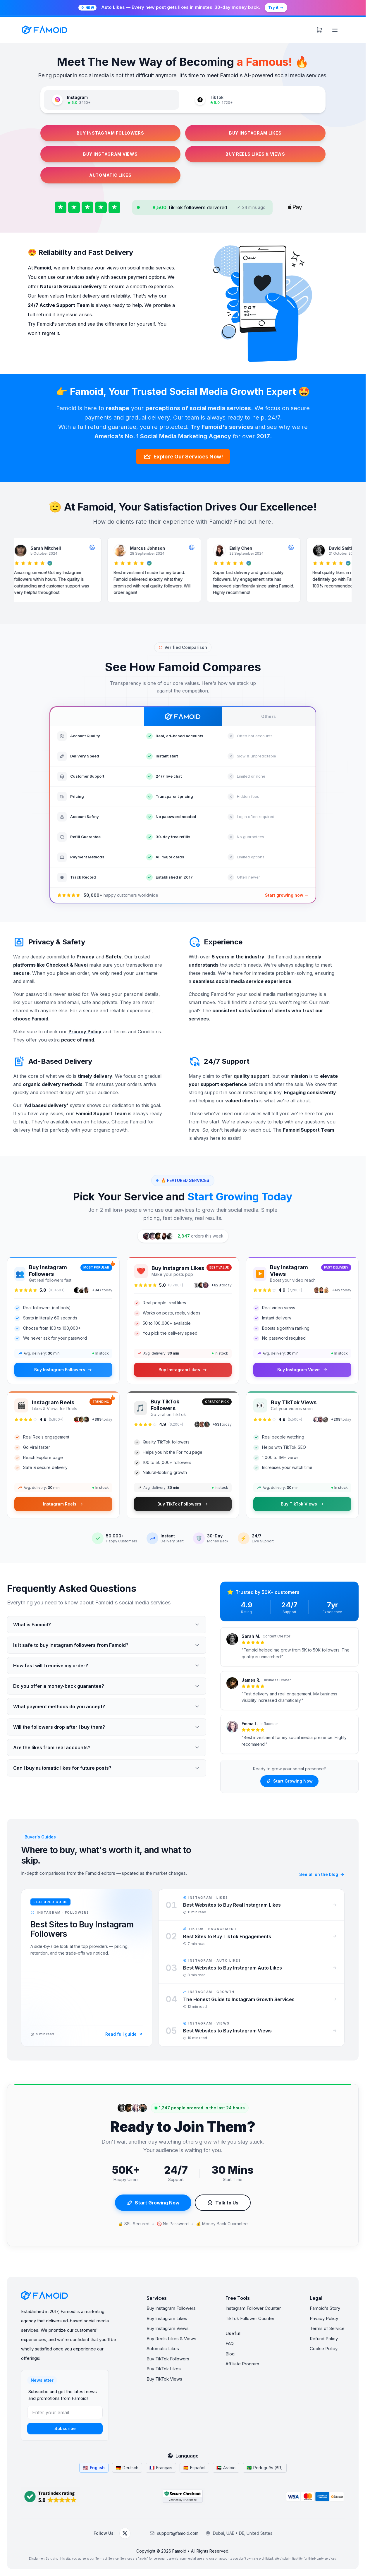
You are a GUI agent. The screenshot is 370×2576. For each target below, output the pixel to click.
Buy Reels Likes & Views (171, 2338)
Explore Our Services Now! (183, 457)
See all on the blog (322, 1874)
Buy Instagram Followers (171, 2308)
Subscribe (65, 2428)
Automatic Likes (163, 2348)
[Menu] (335, 30)
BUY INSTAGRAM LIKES (255, 132)
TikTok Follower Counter (250, 2318)
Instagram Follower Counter (253, 2308)
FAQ (230, 2343)
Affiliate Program (242, 2364)
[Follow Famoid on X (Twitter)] (124, 2533)
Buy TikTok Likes (164, 2368)
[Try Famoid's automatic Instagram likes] (183, 8)
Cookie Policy (324, 2348)
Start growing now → (287, 895)
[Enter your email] (65, 2412)
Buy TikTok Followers (168, 2359)
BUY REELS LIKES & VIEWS (255, 154)
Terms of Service (327, 2328)
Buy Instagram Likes (167, 2318)
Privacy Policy (324, 2318)
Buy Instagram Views (168, 2328)
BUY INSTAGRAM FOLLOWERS (110, 132)
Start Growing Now (289, 1780)
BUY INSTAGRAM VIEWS (110, 154)
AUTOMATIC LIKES (110, 175)
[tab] (112, 100)
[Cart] (319, 29)
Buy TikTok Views (164, 2379)
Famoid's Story (325, 2308)
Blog (230, 2354)
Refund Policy (324, 2338)
